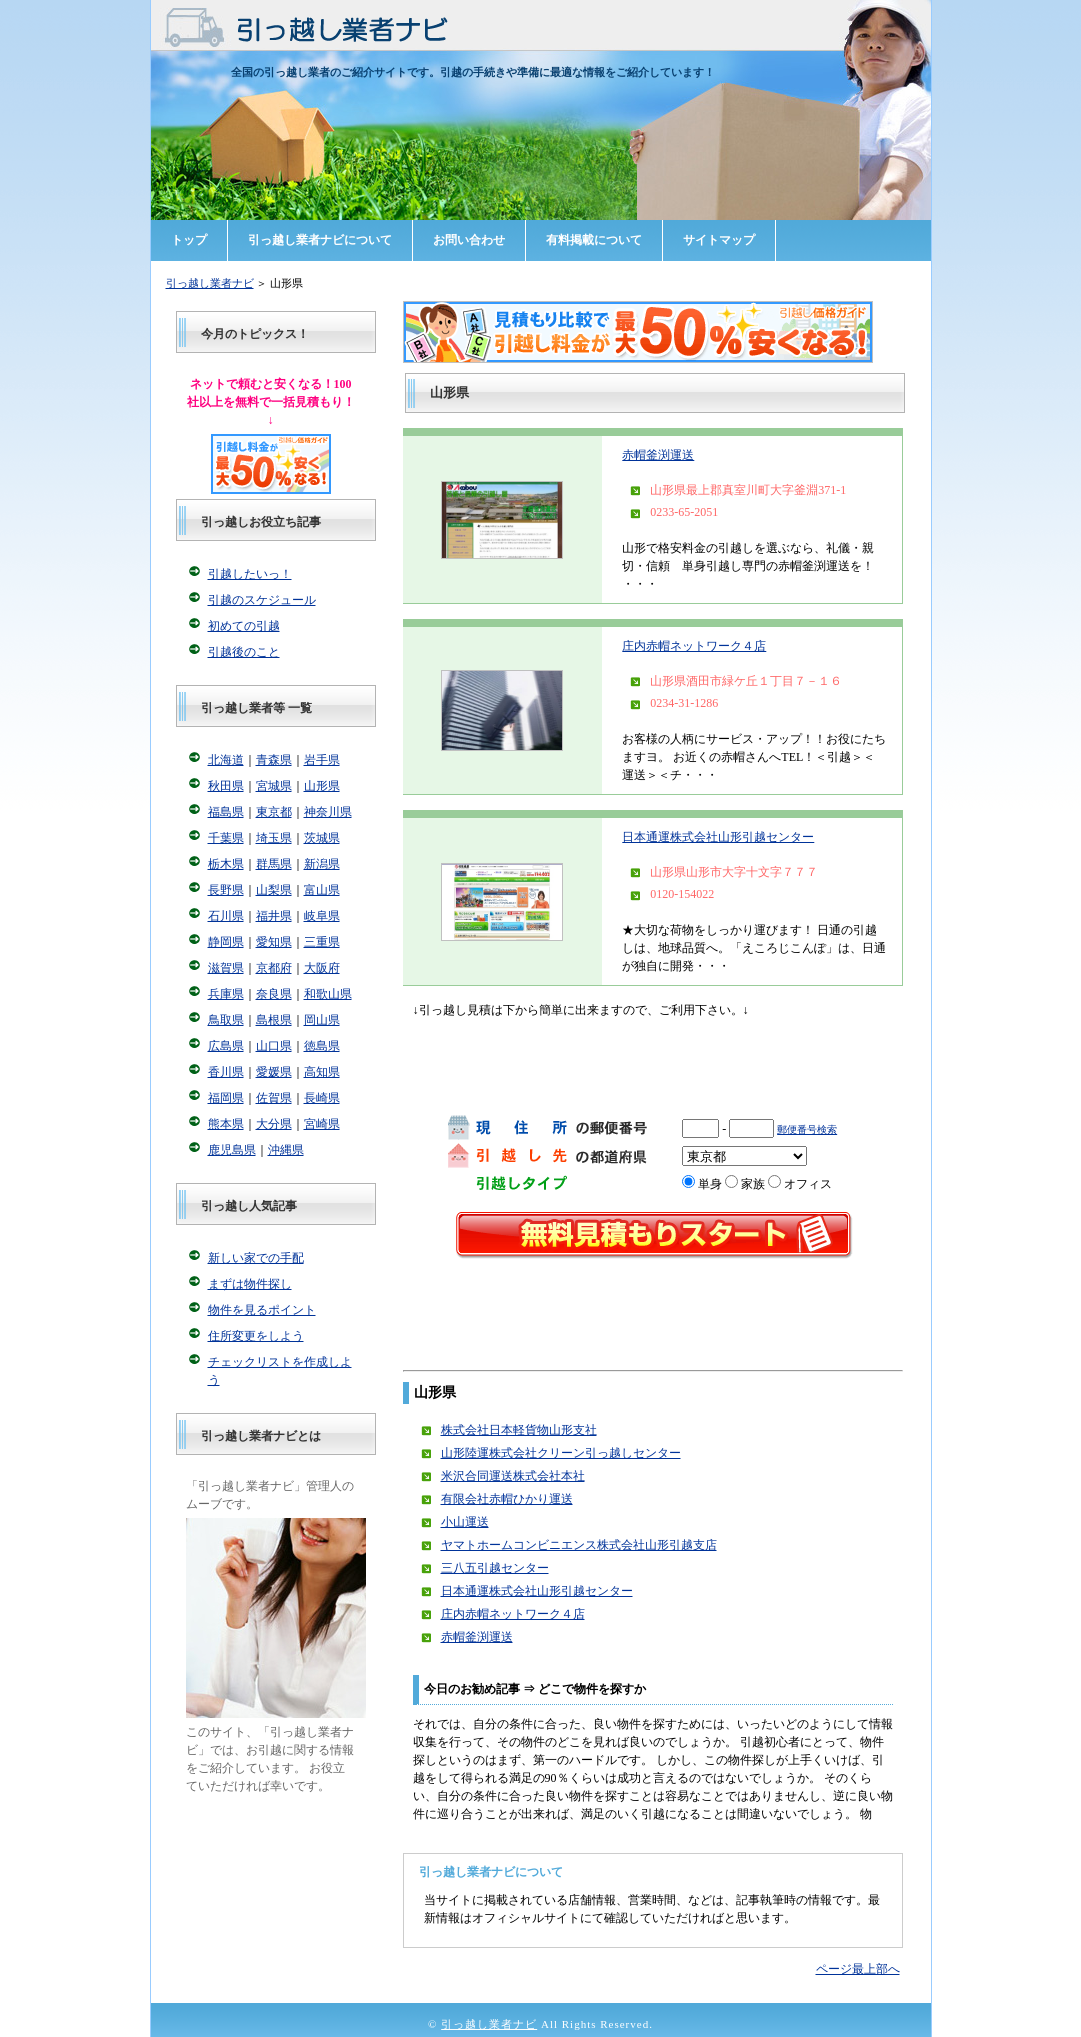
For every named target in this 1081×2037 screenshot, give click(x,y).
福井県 (274, 916)
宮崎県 (322, 1124)
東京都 (274, 812)
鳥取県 (226, 1020)
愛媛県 (274, 1072)
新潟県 (322, 864)
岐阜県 (322, 916)
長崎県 (322, 1098)
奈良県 (274, 994)
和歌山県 (328, 994)
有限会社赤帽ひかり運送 (507, 1499)
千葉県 (226, 838)
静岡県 (226, 942)
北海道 (226, 760)
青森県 (274, 760)
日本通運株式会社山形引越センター (718, 837)
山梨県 (274, 890)
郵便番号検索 (807, 1129)
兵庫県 (226, 994)
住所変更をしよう (256, 1336)
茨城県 (322, 838)
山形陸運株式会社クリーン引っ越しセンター (561, 1453)
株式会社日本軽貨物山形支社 (519, 1430)
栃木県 (226, 864)
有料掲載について (594, 240)
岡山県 (322, 1020)
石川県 (226, 916)
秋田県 (226, 786)
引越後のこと (244, 652)
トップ (189, 240)
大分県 (274, 1124)
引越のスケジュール (262, 600)
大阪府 (322, 968)
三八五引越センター (495, 1568)
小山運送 (465, 1522)
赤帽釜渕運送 (658, 455)
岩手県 (322, 760)
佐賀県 (274, 1098)
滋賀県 (226, 968)
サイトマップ (719, 240)
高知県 (322, 1072)
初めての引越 (244, 626)
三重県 (322, 942)
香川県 (226, 1072)
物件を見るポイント (262, 1310)
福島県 (226, 812)
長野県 (226, 890)
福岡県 (226, 1098)
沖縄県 (286, 1150)
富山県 (322, 890)
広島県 (226, 1046)
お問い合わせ (469, 240)
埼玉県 (274, 838)
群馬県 (274, 864)
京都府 (274, 968)
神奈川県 (328, 812)
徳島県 (322, 1046)
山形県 (322, 786)
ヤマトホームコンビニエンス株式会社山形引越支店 (579, 1545)
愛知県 (274, 942)
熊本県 (226, 1124)
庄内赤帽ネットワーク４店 (694, 646)
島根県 (274, 1020)
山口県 (274, 1046)
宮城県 (274, 786)
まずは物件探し (250, 1284)
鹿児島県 (232, 1150)
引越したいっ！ (250, 574)
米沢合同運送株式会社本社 (513, 1476)
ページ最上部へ (858, 1969)
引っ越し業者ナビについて (320, 240)
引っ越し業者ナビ (210, 283)
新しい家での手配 (256, 1258)
